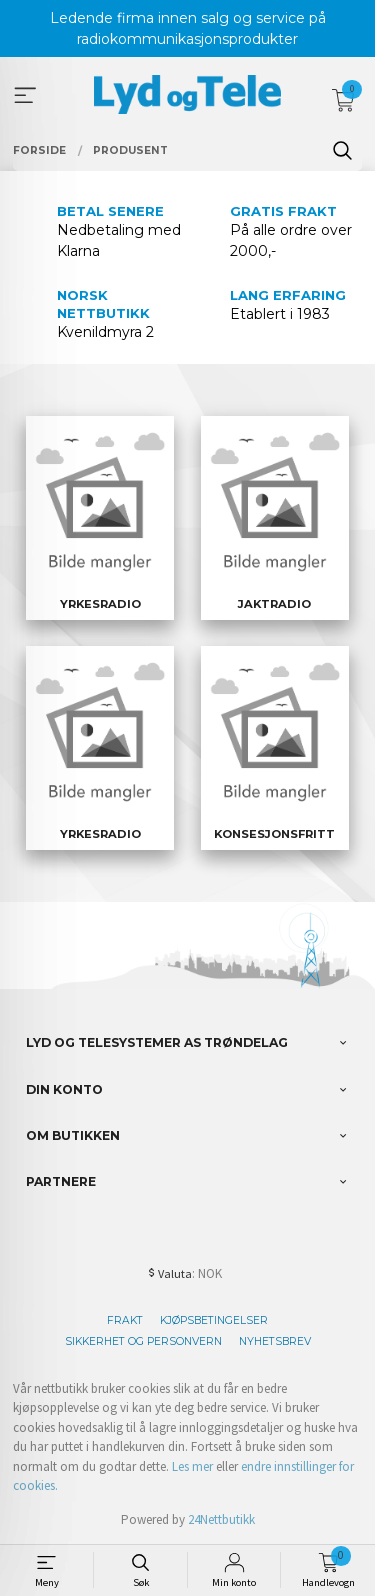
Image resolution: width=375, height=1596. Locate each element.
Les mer (192, 1466)
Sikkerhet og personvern (143, 1341)
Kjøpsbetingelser (214, 1320)
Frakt (125, 1320)
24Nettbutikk (221, 1519)
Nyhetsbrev (275, 1341)
